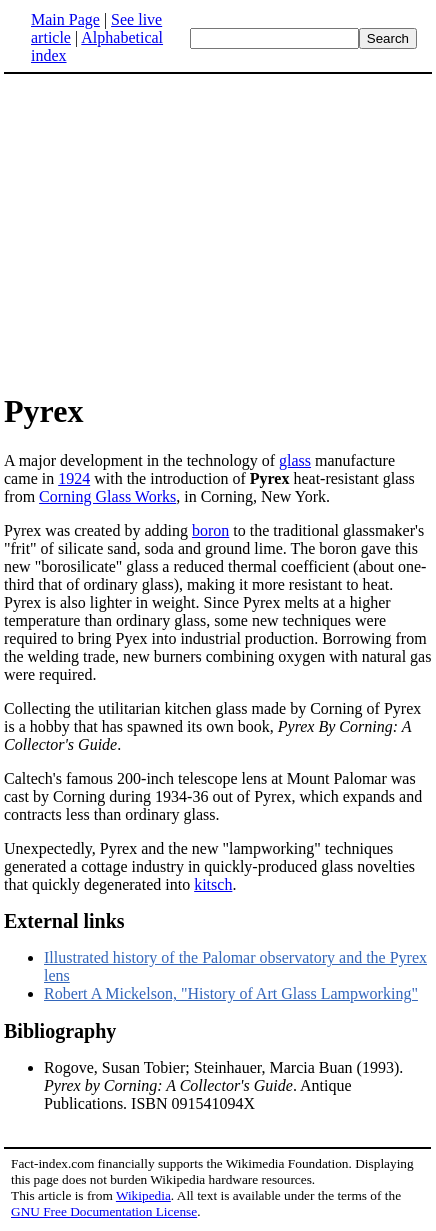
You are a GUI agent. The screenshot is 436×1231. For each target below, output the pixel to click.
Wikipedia (143, 1195)
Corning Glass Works (107, 496)
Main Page (65, 19)
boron (210, 530)
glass (295, 460)
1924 (74, 478)
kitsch (213, 884)
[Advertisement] (172, 232)
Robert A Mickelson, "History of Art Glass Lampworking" (231, 993)
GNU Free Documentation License (104, 1211)
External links (64, 921)
